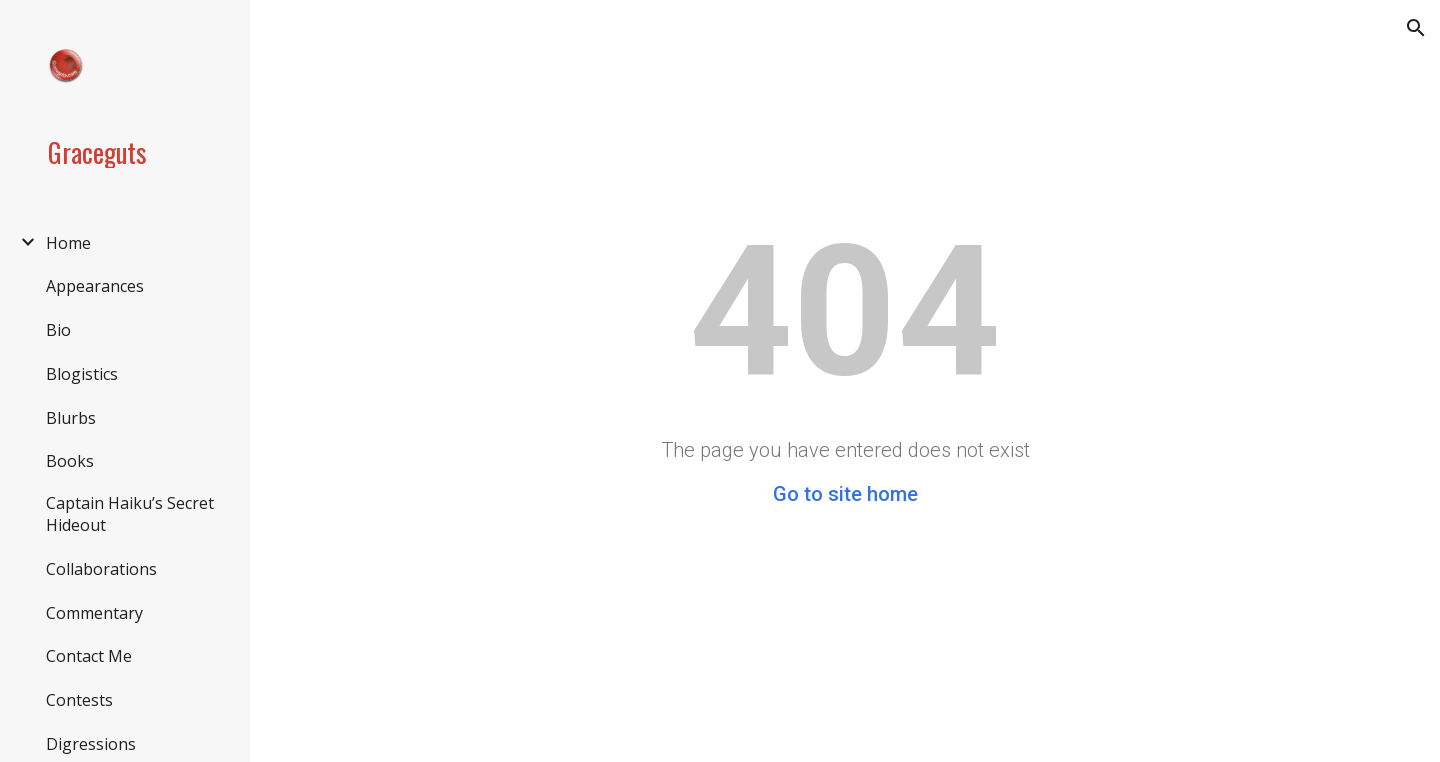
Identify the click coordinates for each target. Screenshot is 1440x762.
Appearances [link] (95, 286)
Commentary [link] (94, 613)
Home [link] (68, 243)
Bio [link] (58, 330)
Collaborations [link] (101, 569)
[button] (1416, 28)
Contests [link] (79, 700)
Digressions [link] (91, 744)
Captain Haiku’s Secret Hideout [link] (130, 514)
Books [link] (70, 461)
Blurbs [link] (71, 418)
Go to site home (845, 494)
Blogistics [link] (82, 374)
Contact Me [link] (89, 656)
